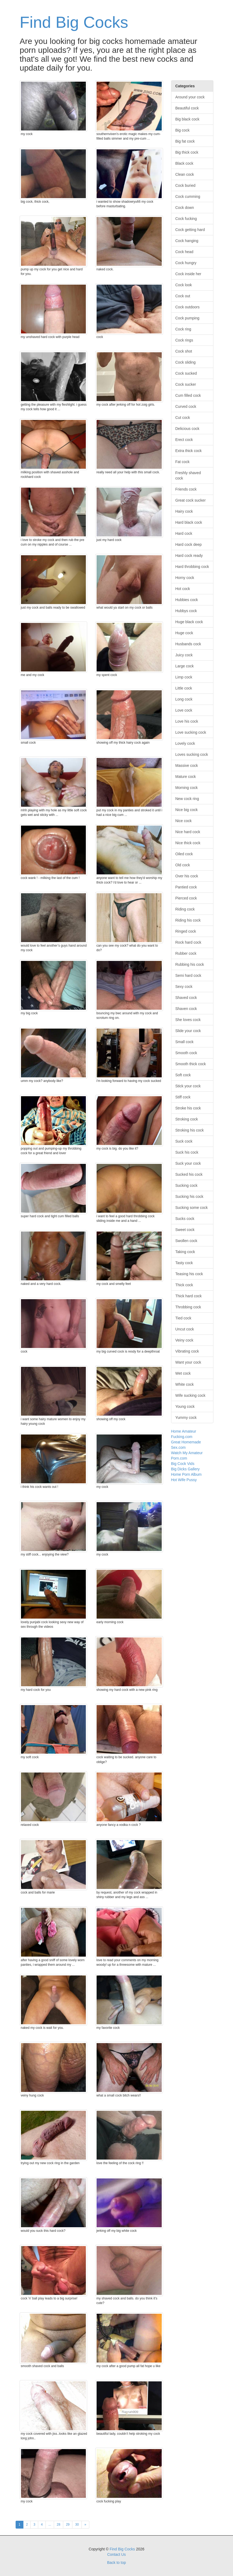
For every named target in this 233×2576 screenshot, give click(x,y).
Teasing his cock (189, 1274)
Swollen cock (186, 1241)
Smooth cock (186, 1053)
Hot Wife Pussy (184, 1480)
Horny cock (184, 577)
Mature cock (185, 776)
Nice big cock (186, 810)
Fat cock (182, 462)
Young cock (185, 1406)
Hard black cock (188, 522)
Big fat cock (185, 141)
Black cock (184, 163)
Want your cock (188, 1362)
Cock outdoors (187, 307)
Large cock (184, 666)
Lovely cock (185, 743)
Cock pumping (187, 318)
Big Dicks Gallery (185, 1469)
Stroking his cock (189, 1130)
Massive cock (186, 765)
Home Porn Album (186, 1474)
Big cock (182, 130)
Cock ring (183, 329)
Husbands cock (188, 644)
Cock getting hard (190, 229)
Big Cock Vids (183, 1463)
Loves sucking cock (191, 754)
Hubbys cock (186, 611)
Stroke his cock (188, 1108)
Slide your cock (188, 1031)
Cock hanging (187, 241)
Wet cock (183, 1373)
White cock (184, 1384)
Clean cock (184, 174)
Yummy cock (186, 1417)
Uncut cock (184, 1329)
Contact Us (116, 2554)
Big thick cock (187, 152)
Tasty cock (184, 1263)
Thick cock (184, 1285)
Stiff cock (183, 1097)
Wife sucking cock (190, 1395)
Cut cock (182, 417)
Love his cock (186, 721)
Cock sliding (185, 362)
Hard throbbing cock (192, 566)
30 (77, 2524)
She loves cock (188, 1020)
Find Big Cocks (74, 22)
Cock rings (184, 340)
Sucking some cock (191, 1207)
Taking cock (185, 1252)
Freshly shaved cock (188, 475)
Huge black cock (189, 622)
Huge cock (184, 633)
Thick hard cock (188, 1296)
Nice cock (183, 821)
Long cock (184, 699)
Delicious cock (187, 428)
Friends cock (186, 489)
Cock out (182, 296)
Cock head (184, 252)
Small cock (184, 1042)
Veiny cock (184, 1340)
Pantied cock (186, 887)
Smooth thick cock (190, 1064)
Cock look (183, 285)
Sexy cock (184, 986)
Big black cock (187, 119)
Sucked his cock (189, 1174)
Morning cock (186, 787)
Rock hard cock (188, 942)
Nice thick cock (187, 843)
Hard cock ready (189, 555)
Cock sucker (185, 384)
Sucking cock (186, 1185)
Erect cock (184, 439)
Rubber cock (186, 953)
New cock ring (187, 798)
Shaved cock (186, 997)
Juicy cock (184, 655)
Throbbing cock (188, 1307)
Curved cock (185, 406)
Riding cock (185, 909)
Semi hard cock (188, 975)
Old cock (182, 865)
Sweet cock (185, 1229)
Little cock (183, 688)
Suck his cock (187, 1152)
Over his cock (186, 876)
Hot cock (182, 589)
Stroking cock (186, 1119)
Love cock (183, 710)
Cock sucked (186, 373)
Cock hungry (186, 263)
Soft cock (183, 1075)
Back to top (116, 2562)
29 (67, 2524)
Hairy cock (184, 511)
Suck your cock (188, 1163)
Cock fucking (186, 218)
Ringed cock (185, 931)
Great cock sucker (190, 500)
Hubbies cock (186, 600)
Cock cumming (187, 196)
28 (58, 2524)
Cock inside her (188, 274)
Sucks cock (185, 1218)
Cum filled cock (188, 395)
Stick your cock (188, 1086)
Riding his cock (188, 920)
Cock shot (183, 351)
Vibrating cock (187, 1351)
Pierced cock (186, 898)
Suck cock (184, 1141)
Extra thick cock (188, 451)
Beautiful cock (187, 108)
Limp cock (183, 677)
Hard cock (183, 533)
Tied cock (183, 1318)
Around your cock (190, 97)
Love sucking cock (190, 732)
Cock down (184, 207)
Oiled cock (184, 854)
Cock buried (185, 185)
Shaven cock (186, 1008)
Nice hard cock (187, 832)
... (49, 2524)
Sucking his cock (189, 1196)
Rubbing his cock (189, 964)
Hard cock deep (188, 544)
